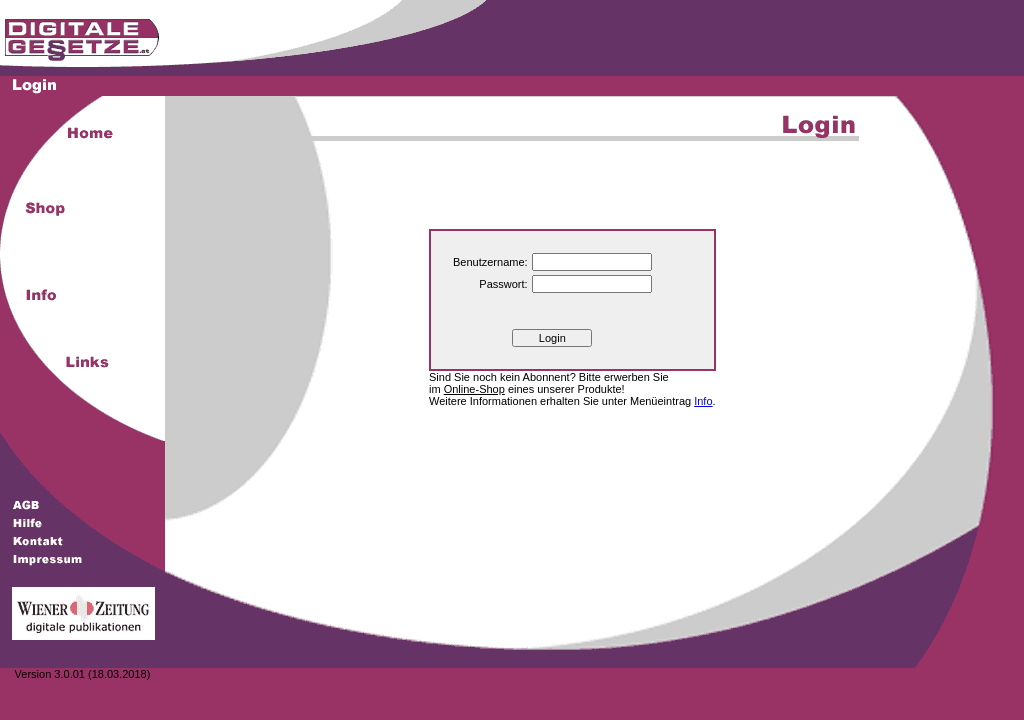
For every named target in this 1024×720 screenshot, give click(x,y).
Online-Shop (474, 389)
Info (703, 401)
